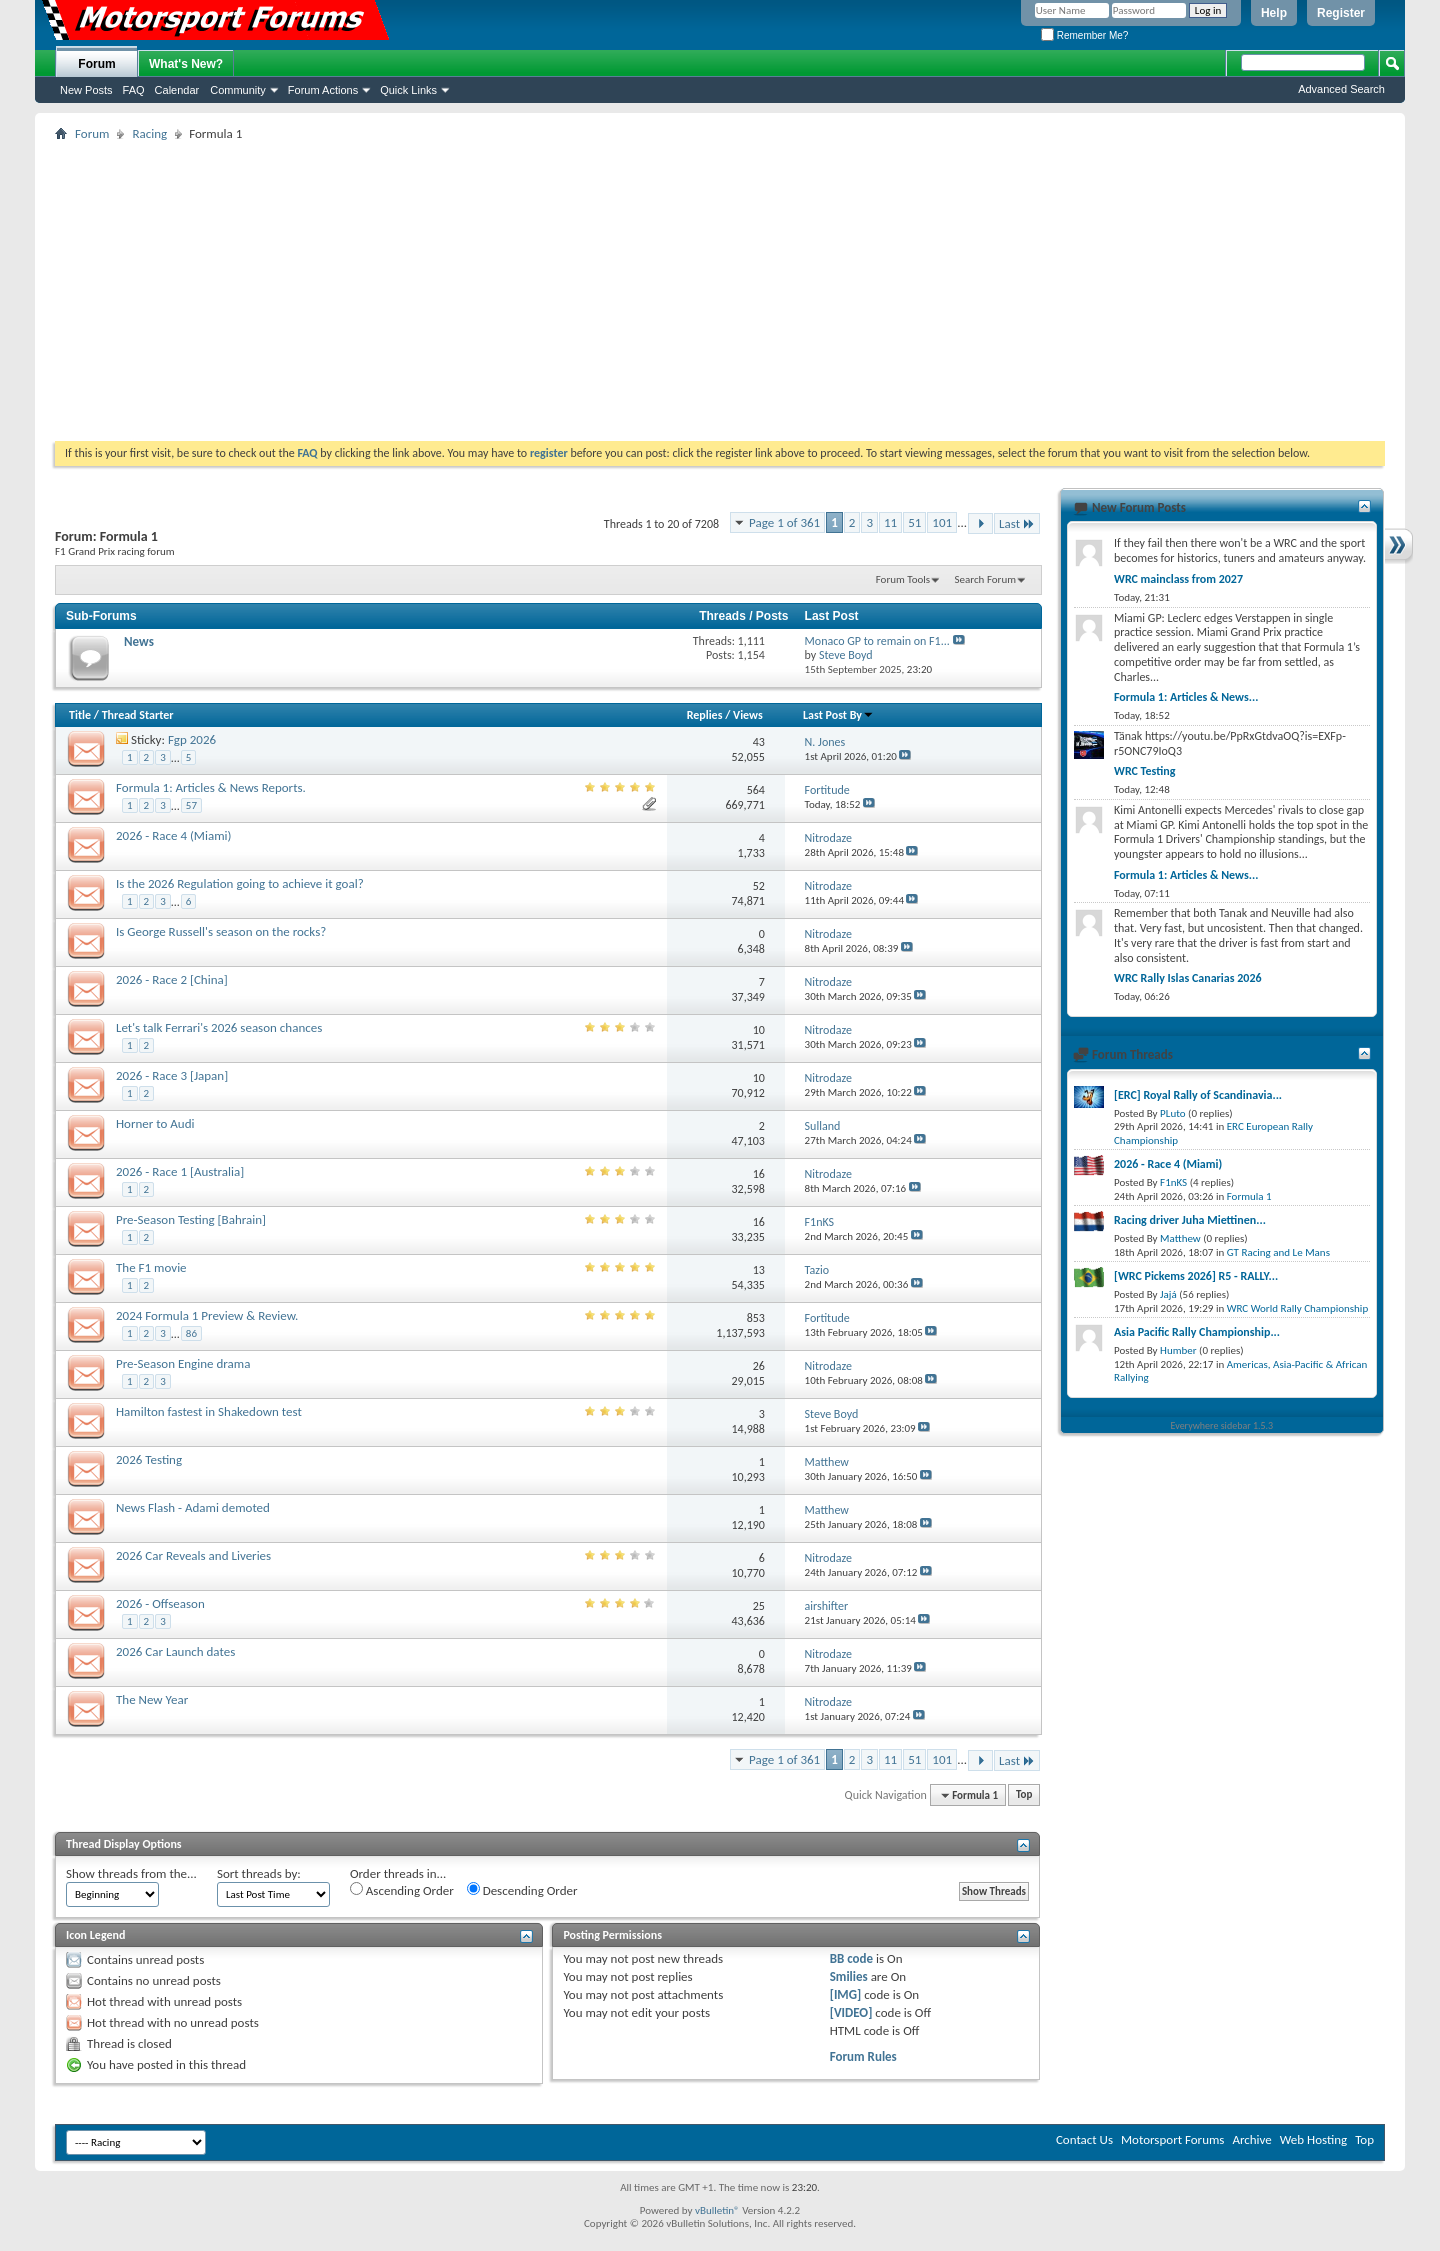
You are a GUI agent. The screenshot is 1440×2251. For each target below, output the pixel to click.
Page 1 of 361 (784, 522)
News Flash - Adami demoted (193, 1507)
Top (1024, 1795)
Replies (705, 715)
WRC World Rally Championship (1298, 1308)
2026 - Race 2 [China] (172, 979)
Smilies (849, 1976)
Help (1274, 13)
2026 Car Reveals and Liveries (193, 1555)
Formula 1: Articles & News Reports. (211, 787)
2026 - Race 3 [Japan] (172, 1075)
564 (756, 790)
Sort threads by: (259, 1873)
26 (759, 1366)
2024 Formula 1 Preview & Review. (207, 1315)
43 (759, 742)
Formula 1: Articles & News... (1186, 697)
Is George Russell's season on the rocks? (221, 931)
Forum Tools (903, 579)
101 (942, 522)
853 (756, 1318)
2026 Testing (149, 1459)
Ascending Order (402, 1890)
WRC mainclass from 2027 (1178, 579)
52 (759, 886)
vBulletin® (717, 2210)
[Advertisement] (720, 291)
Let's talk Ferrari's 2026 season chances (219, 1027)
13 (759, 1270)
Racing (149, 133)
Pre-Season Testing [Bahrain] (191, 1219)
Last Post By (838, 715)
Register (1341, 13)
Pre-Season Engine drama (183, 1363)
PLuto (1172, 1113)
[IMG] (846, 1994)
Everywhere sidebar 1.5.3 (1222, 1425)
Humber (1178, 1350)
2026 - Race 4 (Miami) (174, 835)
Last (1017, 523)
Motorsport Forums (1172, 2139)
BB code (851, 1958)
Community (238, 90)
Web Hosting (1313, 2139)
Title (80, 715)
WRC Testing (1144, 771)
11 (890, 522)
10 (759, 1030)
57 (191, 805)
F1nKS (1173, 1182)
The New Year (152, 1699)
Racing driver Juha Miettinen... (1190, 1220)
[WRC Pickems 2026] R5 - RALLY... (1196, 1276)
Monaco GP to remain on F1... (877, 641)
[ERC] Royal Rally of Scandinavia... (1198, 1095)
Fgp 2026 (192, 739)
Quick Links (408, 90)
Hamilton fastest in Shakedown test (209, 1411)
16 (759, 1174)
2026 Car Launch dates (175, 1651)
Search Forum (986, 579)
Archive (1251, 2139)
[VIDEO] (851, 2012)
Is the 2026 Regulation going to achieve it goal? (240, 883)
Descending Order (522, 1890)
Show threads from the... (131, 1873)
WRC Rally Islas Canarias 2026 (1188, 978)
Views (748, 715)
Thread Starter (138, 715)
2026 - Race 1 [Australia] (180, 1171)
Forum (96, 64)
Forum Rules (863, 2056)
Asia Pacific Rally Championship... (1197, 1332)
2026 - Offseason (160, 1603)
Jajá (1168, 1294)
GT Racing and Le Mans (1278, 1252)
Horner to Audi (155, 1123)
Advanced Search (1341, 89)
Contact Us (1084, 2139)
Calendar (177, 90)
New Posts (86, 90)
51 (914, 522)
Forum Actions (323, 90)
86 (191, 1333)
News (139, 641)
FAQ (134, 90)
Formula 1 (1249, 1196)
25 (759, 1606)
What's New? (186, 64)
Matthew (1180, 1238)
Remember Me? (1084, 35)
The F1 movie (151, 1267)
